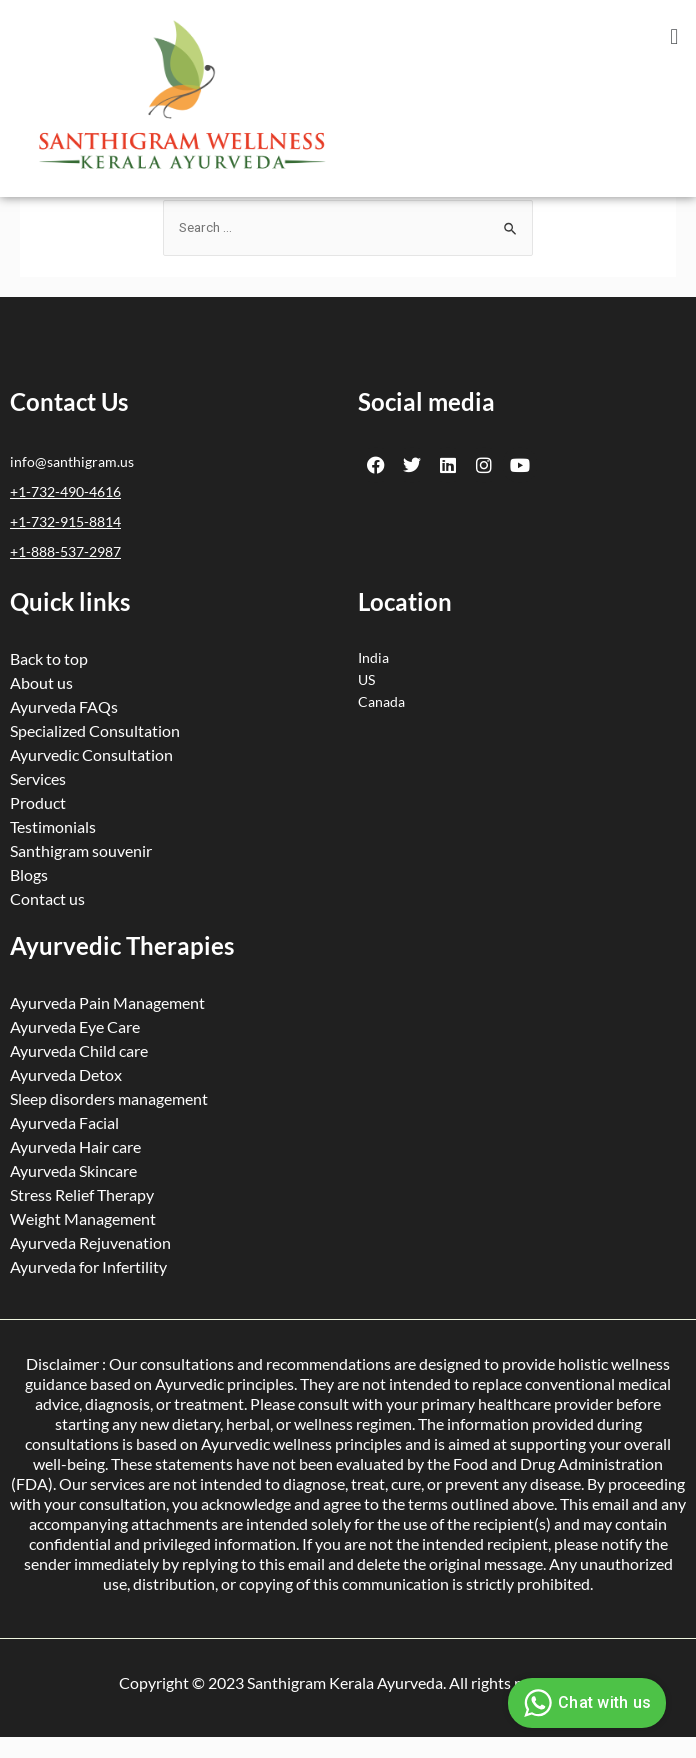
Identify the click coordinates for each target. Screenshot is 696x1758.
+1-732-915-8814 (65, 521)
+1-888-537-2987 (65, 551)
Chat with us (584, 1703)
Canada (381, 701)
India (373, 657)
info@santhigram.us (72, 461)
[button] (674, 36)
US (366, 679)
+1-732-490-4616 (65, 491)
